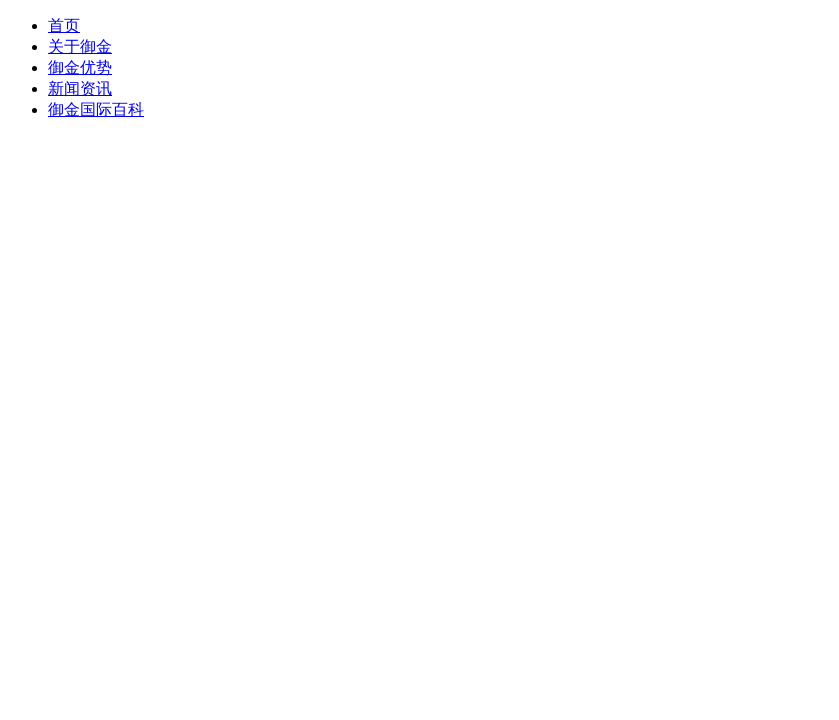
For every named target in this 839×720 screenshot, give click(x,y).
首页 (64, 25)
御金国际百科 (96, 109)
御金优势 (80, 67)
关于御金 (80, 46)
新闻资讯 (80, 88)
